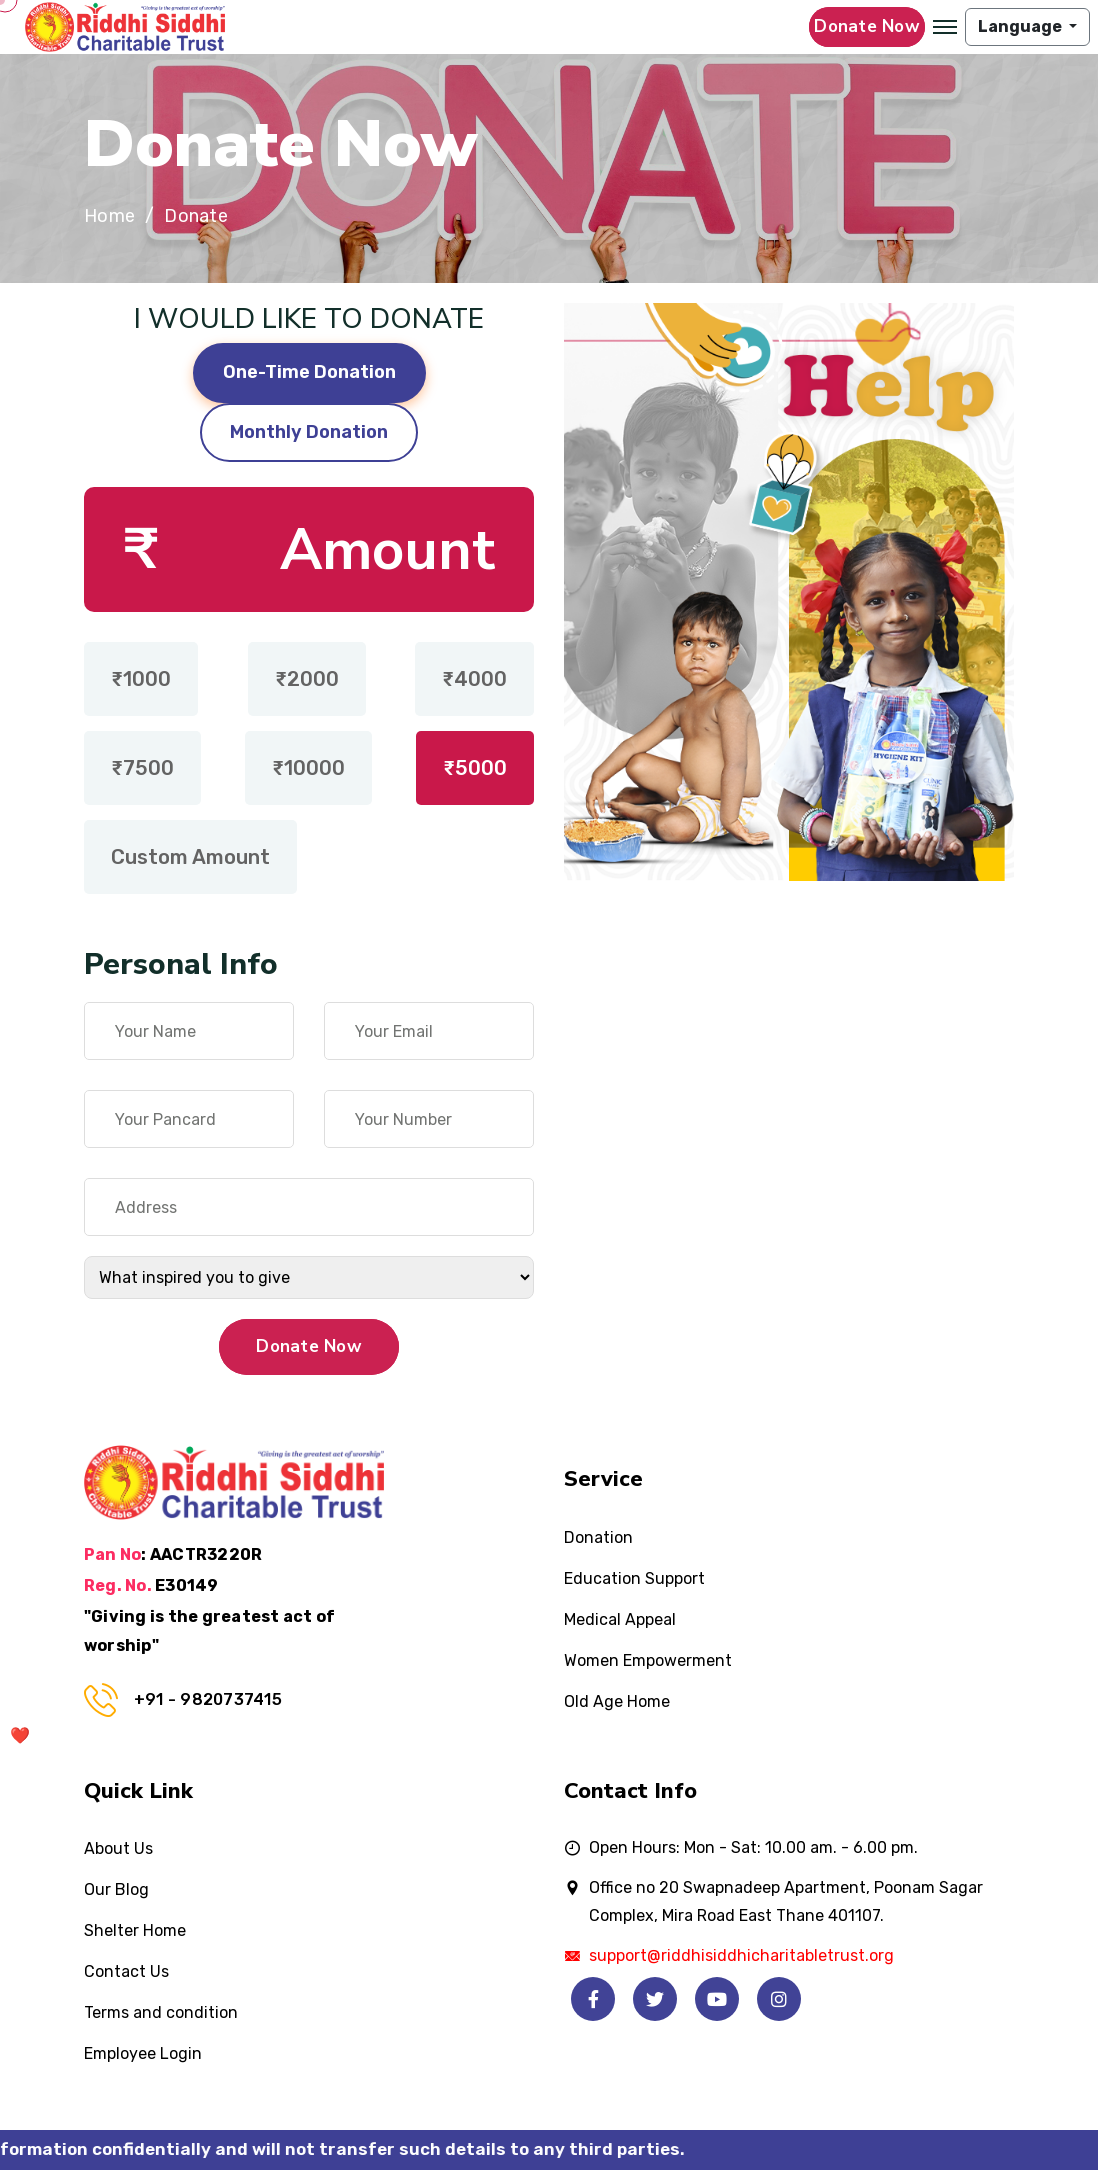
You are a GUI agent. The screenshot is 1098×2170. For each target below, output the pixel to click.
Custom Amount (190, 857)
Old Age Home (617, 1701)
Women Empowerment (648, 1660)
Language (1021, 26)
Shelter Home (135, 1930)
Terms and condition (161, 2012)
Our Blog (116, 1889)
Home (109, 217)
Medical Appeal (620, 1619)
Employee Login (143, 2053)
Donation (598, 1537)
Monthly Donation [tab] (309, 432)
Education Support (634, 1578)
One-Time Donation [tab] (309, 372)
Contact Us (126, 1971)
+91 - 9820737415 (208, 1699)
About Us (118, 1848)
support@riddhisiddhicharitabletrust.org (741, 1955)
